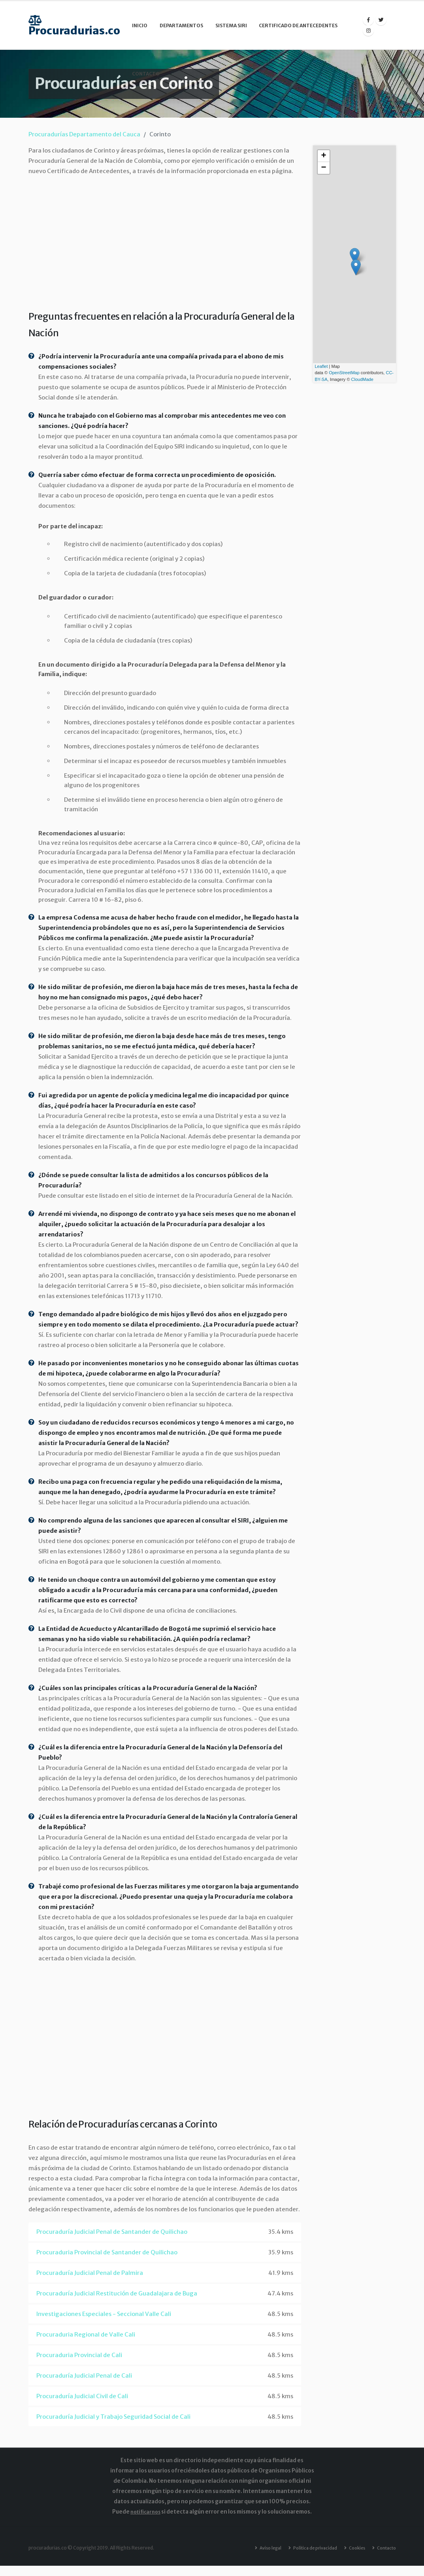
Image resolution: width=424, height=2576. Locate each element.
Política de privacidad (308, 2548)
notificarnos (145, 2511)
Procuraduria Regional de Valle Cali (85, 2334)
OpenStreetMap (344, 372)
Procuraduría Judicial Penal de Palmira (89, 2272)
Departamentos (181, 25)
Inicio (139, 25)
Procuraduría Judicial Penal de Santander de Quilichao (111, 2231)
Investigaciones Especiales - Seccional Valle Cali (103, 2314)
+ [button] (323, 156)
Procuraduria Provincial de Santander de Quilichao (106, 2252)
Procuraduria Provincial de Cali (79, 2355)
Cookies (353, 2548)
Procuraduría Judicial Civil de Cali (82, 2396)
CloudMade (362, 379)
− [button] (323, 168)
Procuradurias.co (74, 25)
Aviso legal (260, 2548)
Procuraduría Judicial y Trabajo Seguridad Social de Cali (113, 2416)
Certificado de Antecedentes (298, 25)
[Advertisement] (164, 241)
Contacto (146, 74)
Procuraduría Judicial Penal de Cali (84, 2375)
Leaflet (321, 366)
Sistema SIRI (231, 25)
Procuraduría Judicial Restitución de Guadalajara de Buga (116, 2293)
